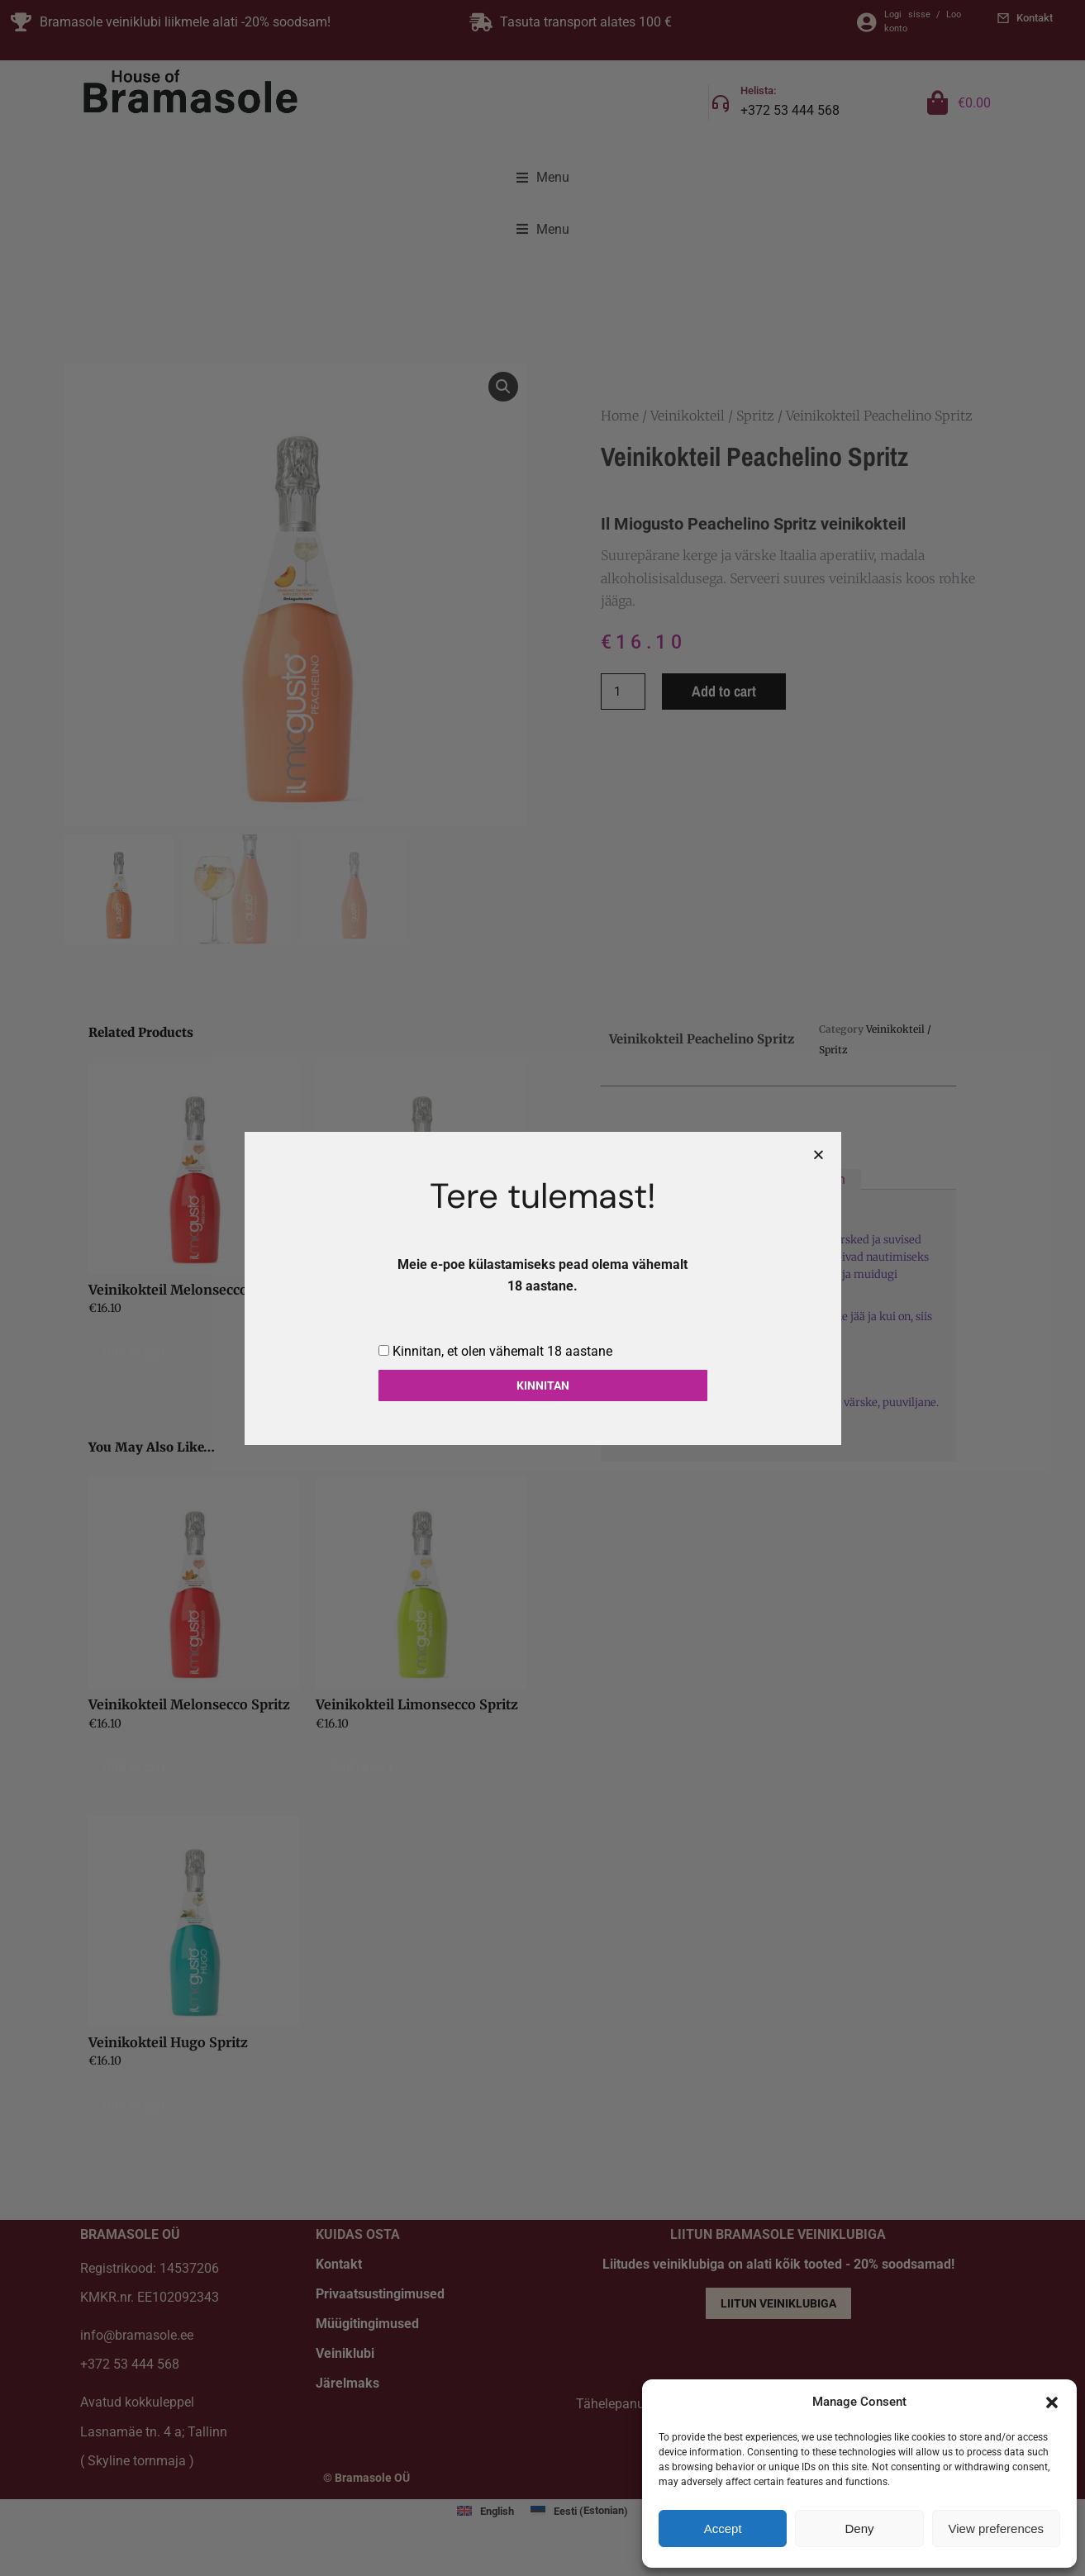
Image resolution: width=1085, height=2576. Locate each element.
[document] (542, 1288)
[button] (1052, 2402)
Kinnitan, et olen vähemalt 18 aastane (502, 1351)
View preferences (997, 2528)
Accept (723, 2528)
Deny (859, 2528)
